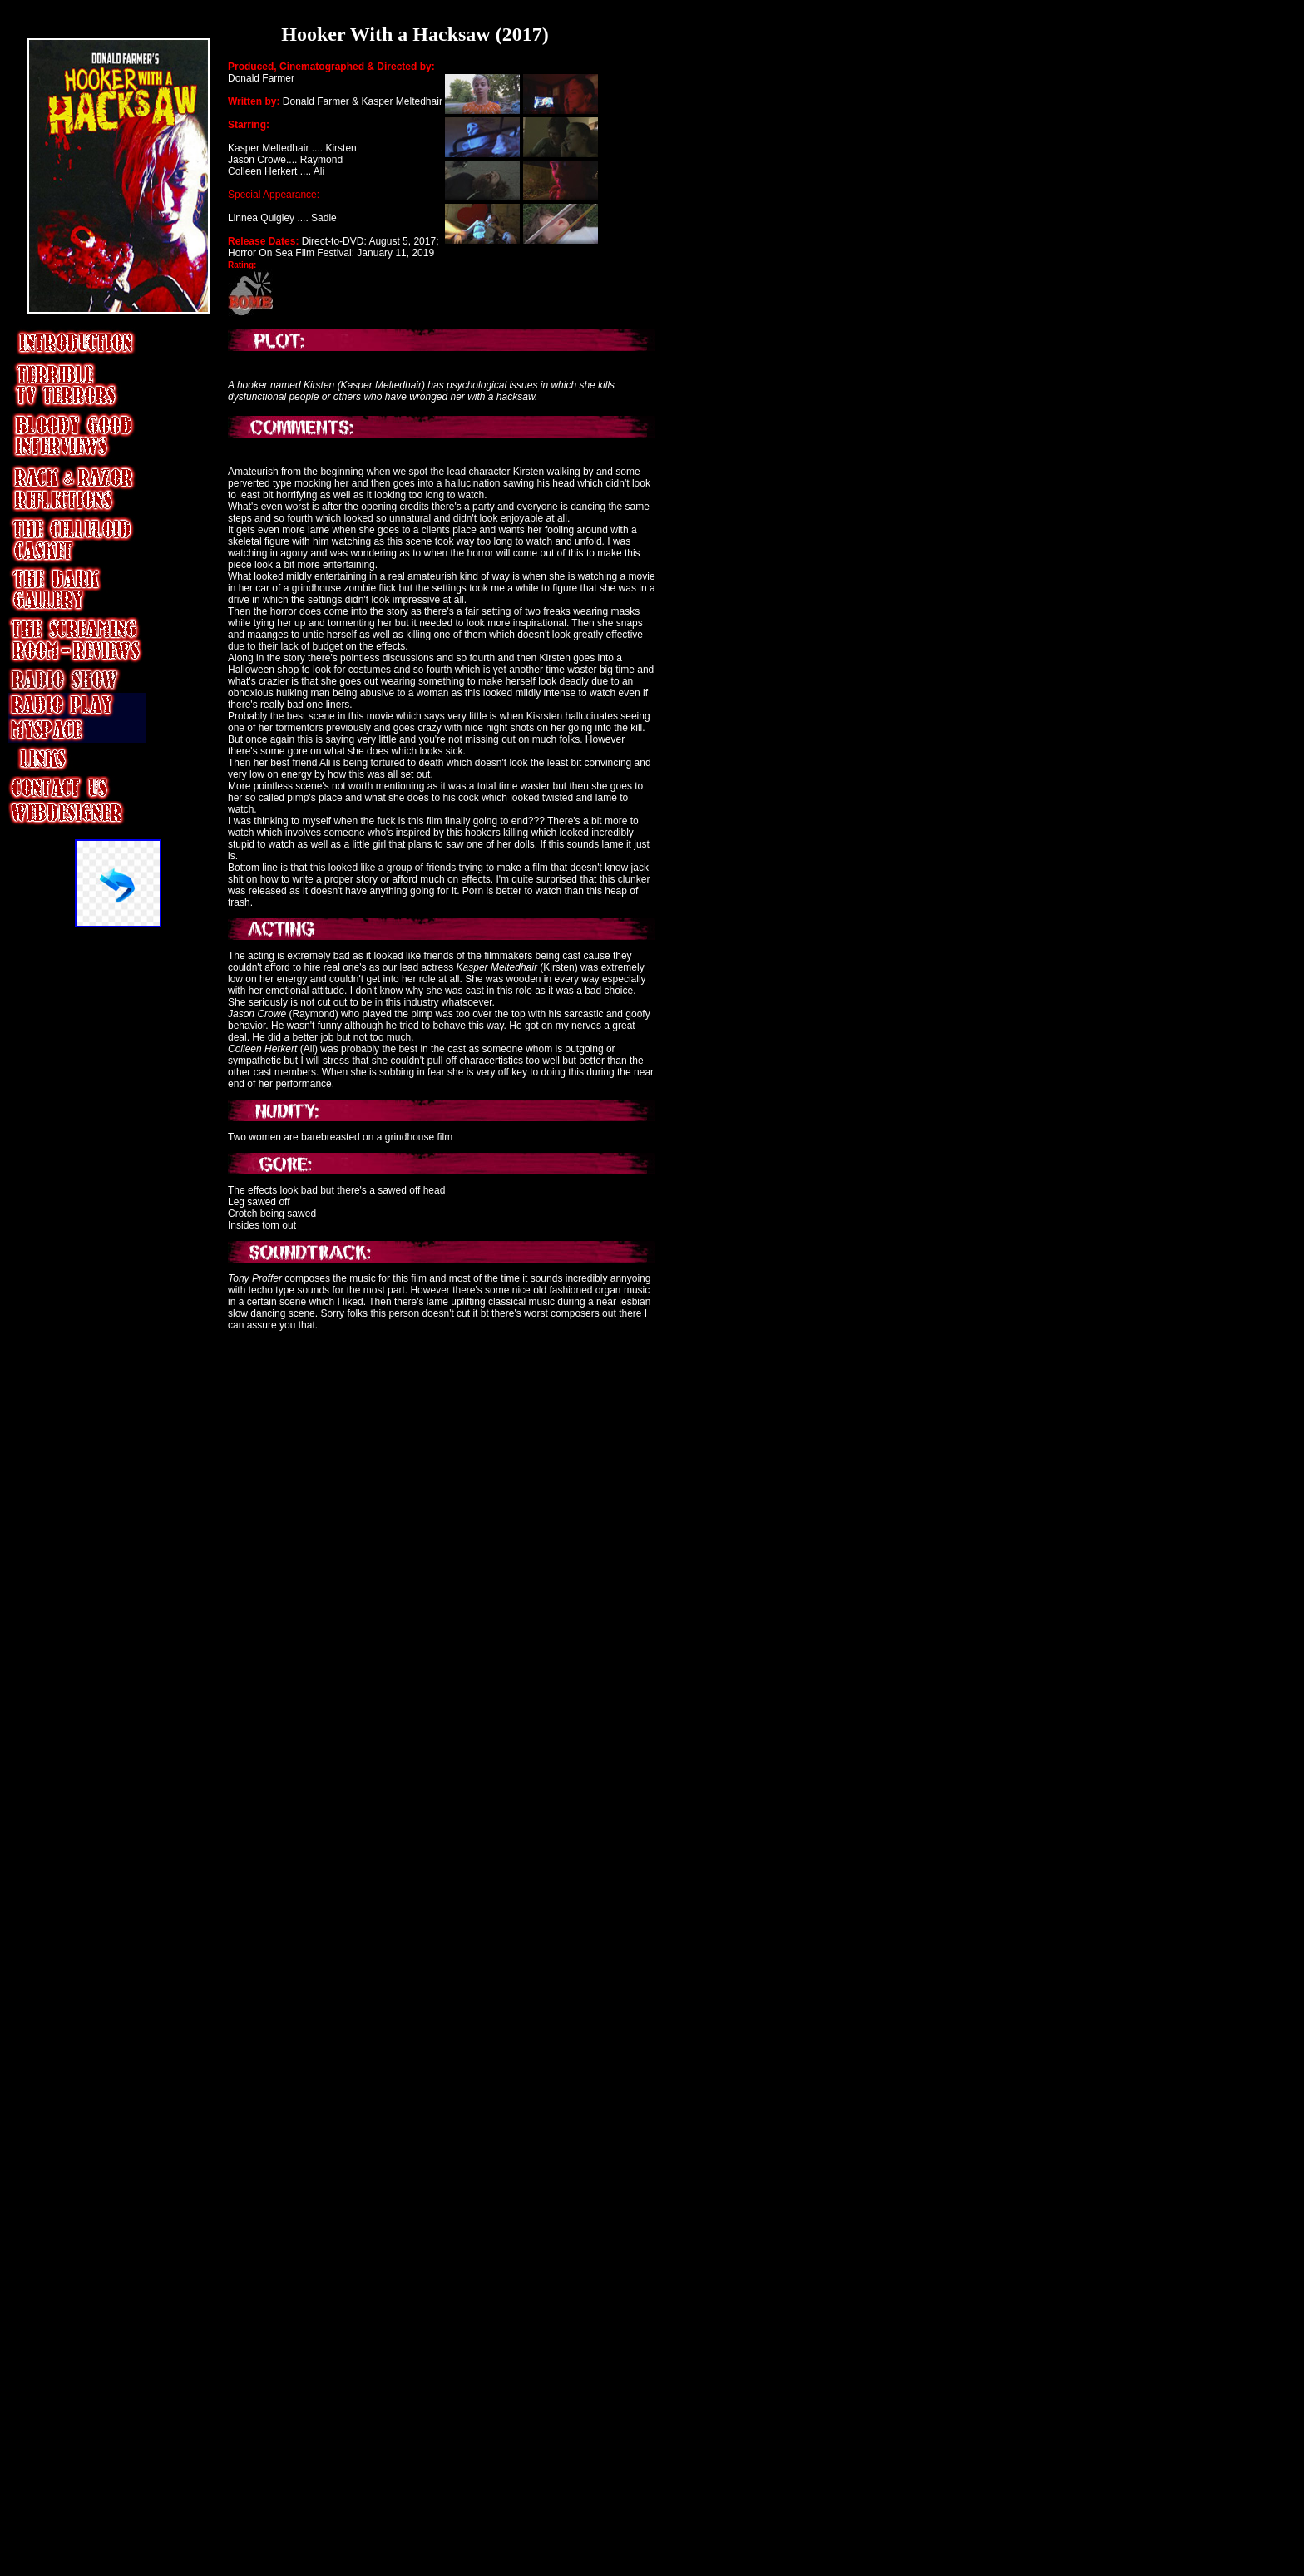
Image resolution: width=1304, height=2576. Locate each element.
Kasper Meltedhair (402, 101)
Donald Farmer (261, 78)
